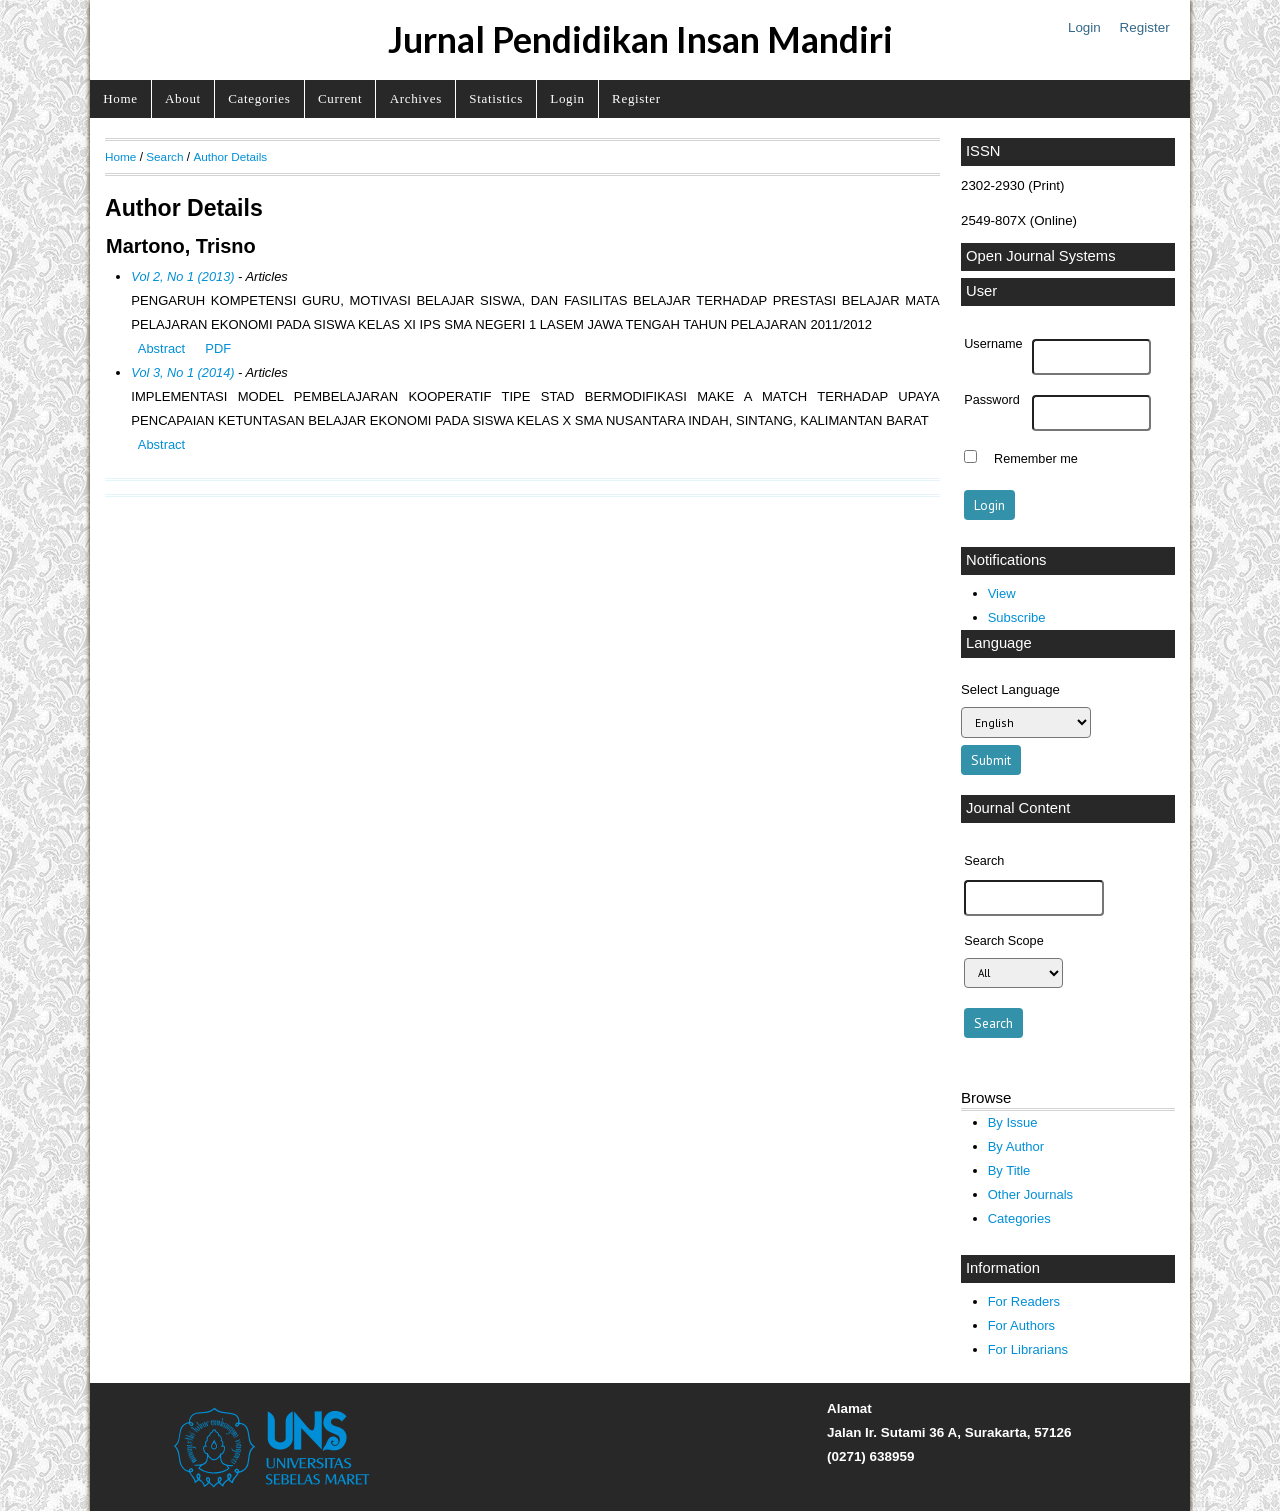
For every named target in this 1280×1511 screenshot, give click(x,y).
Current (340, 98)
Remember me (1036, 459)
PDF (218, 348)
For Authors (1021, 1325)
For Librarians (1028, 1349)
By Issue (1013, 1122)
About (183, 98)
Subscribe (1017, 617)
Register (1145, 27)
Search (164, 156)
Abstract (161, 348)
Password (992, 400)
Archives (416, 98)
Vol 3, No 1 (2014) (182, 372)
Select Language (1010, 689)
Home (120, 98)
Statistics (496, 98)
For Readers (1024, 1301)
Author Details (230, 156)
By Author (1016, 1146)
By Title (1009, 1170)
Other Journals (1030, 1194)
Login (1084, 27)
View (1002, 593)
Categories (259, 98)
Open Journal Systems (1041, 256)
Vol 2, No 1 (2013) (182, 276)
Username (993, 344)
